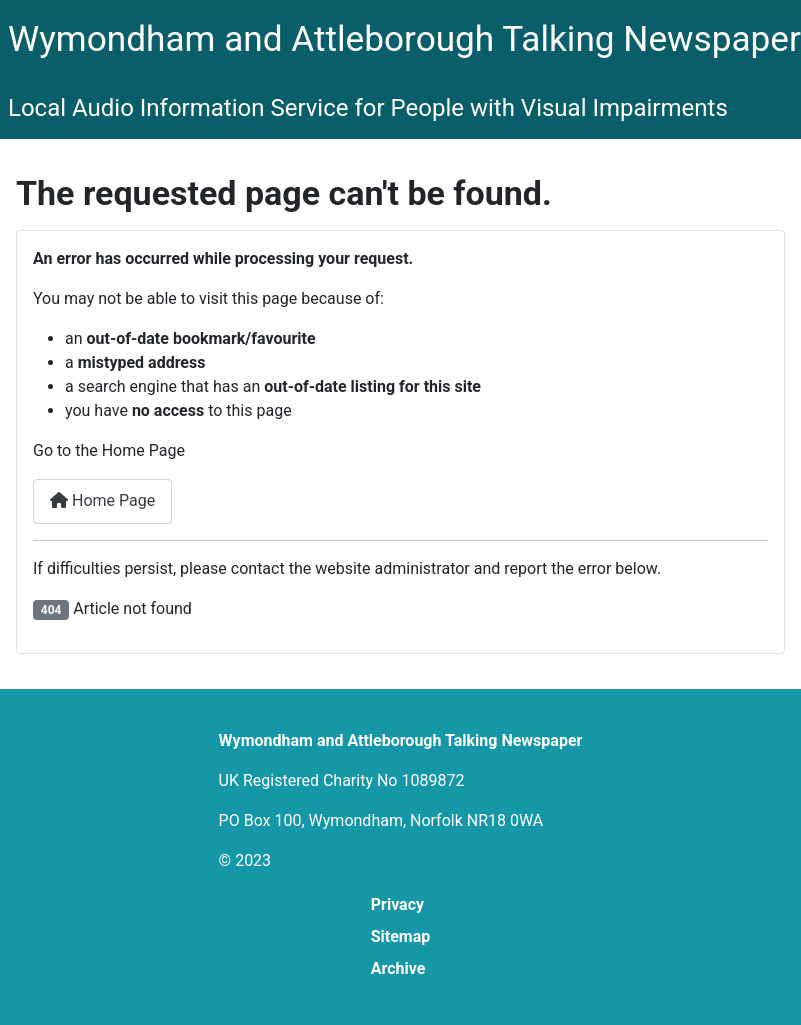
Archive (398, 968)
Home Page (102, 500)
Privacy (397, 904)
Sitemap (401, 936)
